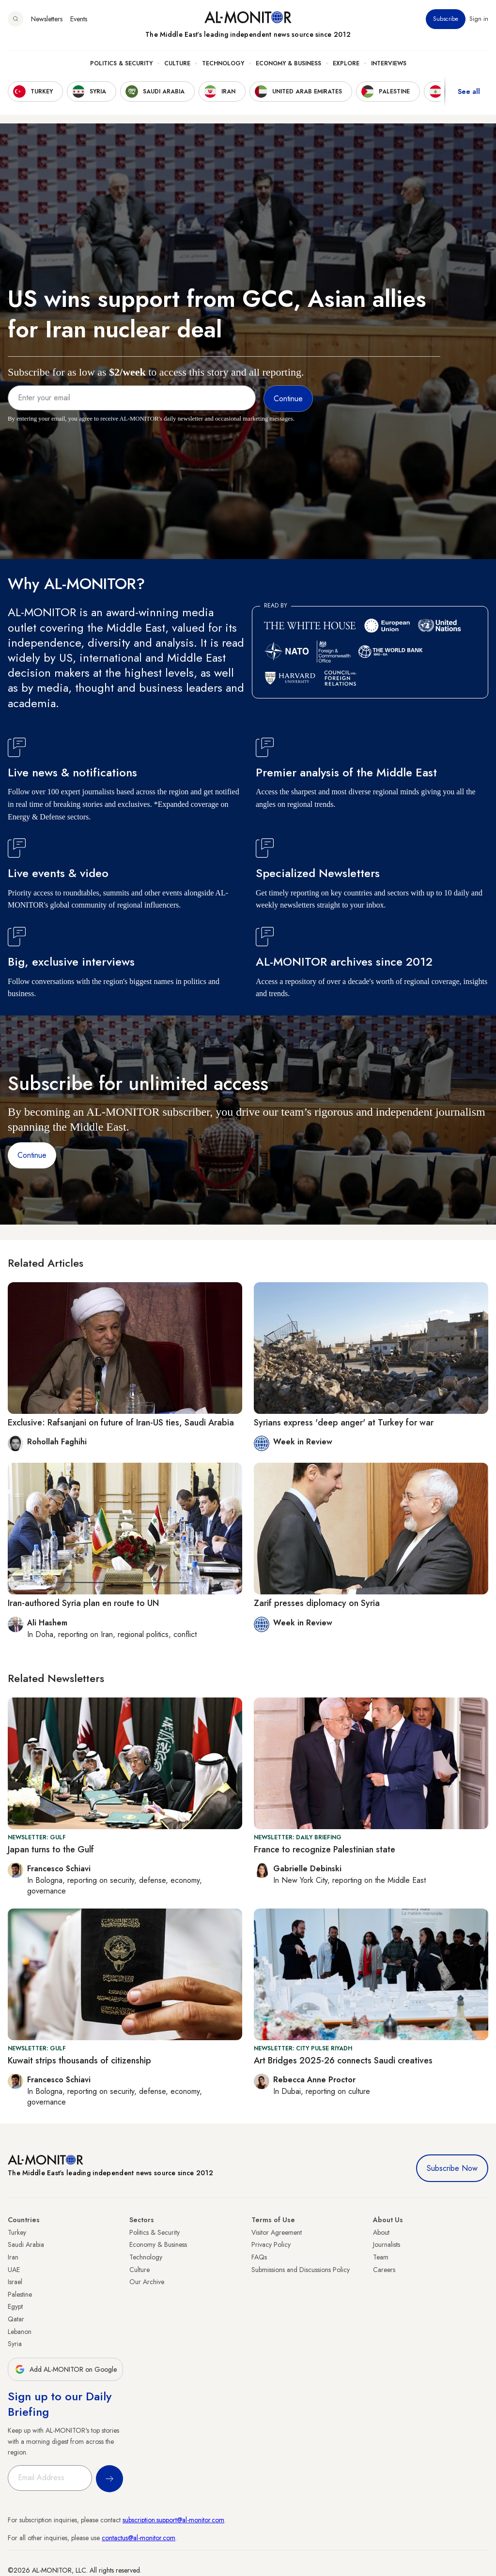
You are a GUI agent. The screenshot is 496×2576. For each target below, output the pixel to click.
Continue (31, 1155)
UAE (14, 2269)
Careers (384, 2269)
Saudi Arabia (26, 2244)
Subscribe (445, 19)
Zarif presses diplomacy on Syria (317, 1603)
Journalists (386, 2244)
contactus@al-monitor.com (138, 2538)
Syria (15, 2344)
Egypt (15, 2306)
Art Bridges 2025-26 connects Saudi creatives (343, 2060)
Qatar (16, 2319)
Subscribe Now (452, 2168)
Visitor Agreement (276, 2232)
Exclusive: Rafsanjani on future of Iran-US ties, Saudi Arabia (121, 1422)
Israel (15, 2282)
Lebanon (19, 2331)
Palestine (20, 2294)
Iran (13, 2257)
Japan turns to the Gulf (51, 1849)
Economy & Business (288, 63)
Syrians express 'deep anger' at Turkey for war (344, 1422)
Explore (346, 63)
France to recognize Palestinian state (324, 1849)
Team (380, 2257)
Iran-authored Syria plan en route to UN (83, 1603)
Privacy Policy (271, 2244)
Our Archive (146, 2282)
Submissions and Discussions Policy (300, 2269)
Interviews (388, 63)
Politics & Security (121, 63)
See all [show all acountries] (469, 91)
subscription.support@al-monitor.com (173, 2520)
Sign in (478, 19)
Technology (223, 63)
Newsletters (46, 19)
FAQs (259, 2257)
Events (78, 19)
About (381, 2232)
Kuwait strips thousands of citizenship (79, 2060)
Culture (177, 63)
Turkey (17, 2232)
